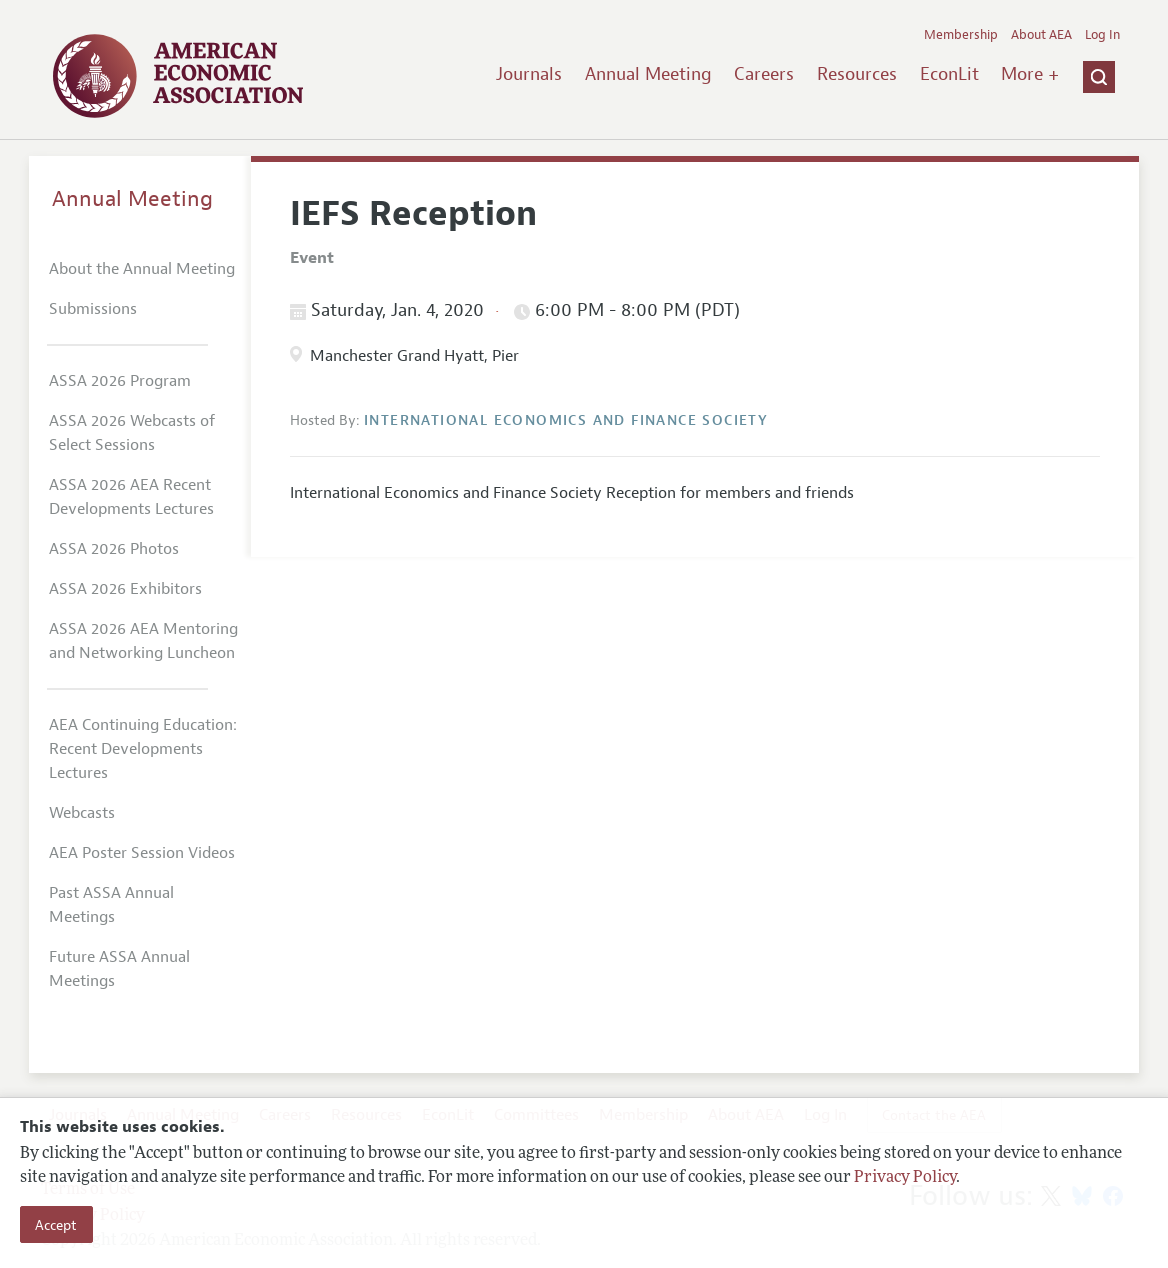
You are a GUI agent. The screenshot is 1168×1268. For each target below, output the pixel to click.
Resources (857, 74)
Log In (1102, 35)
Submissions (93, 309)
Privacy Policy (905, 1178)
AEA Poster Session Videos (142, 853)
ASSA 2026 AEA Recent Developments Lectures (131, 497)
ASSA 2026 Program (120, 381)
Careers (764, 74)
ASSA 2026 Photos (114, 549)
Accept (56, 1225)
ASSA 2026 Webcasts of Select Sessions (132, 433)
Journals (529, 74)
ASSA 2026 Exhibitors (125, 589)
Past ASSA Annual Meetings (111, 905)
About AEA (1041, 35)
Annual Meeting (648, 74)
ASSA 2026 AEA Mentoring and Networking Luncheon (143, 641)
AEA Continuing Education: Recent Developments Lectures (143, 749)
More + (1030, 74)
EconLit (949, 74)
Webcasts (82, 813)
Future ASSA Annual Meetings (119, 969)
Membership (961, 35)
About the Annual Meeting (142, 269)
